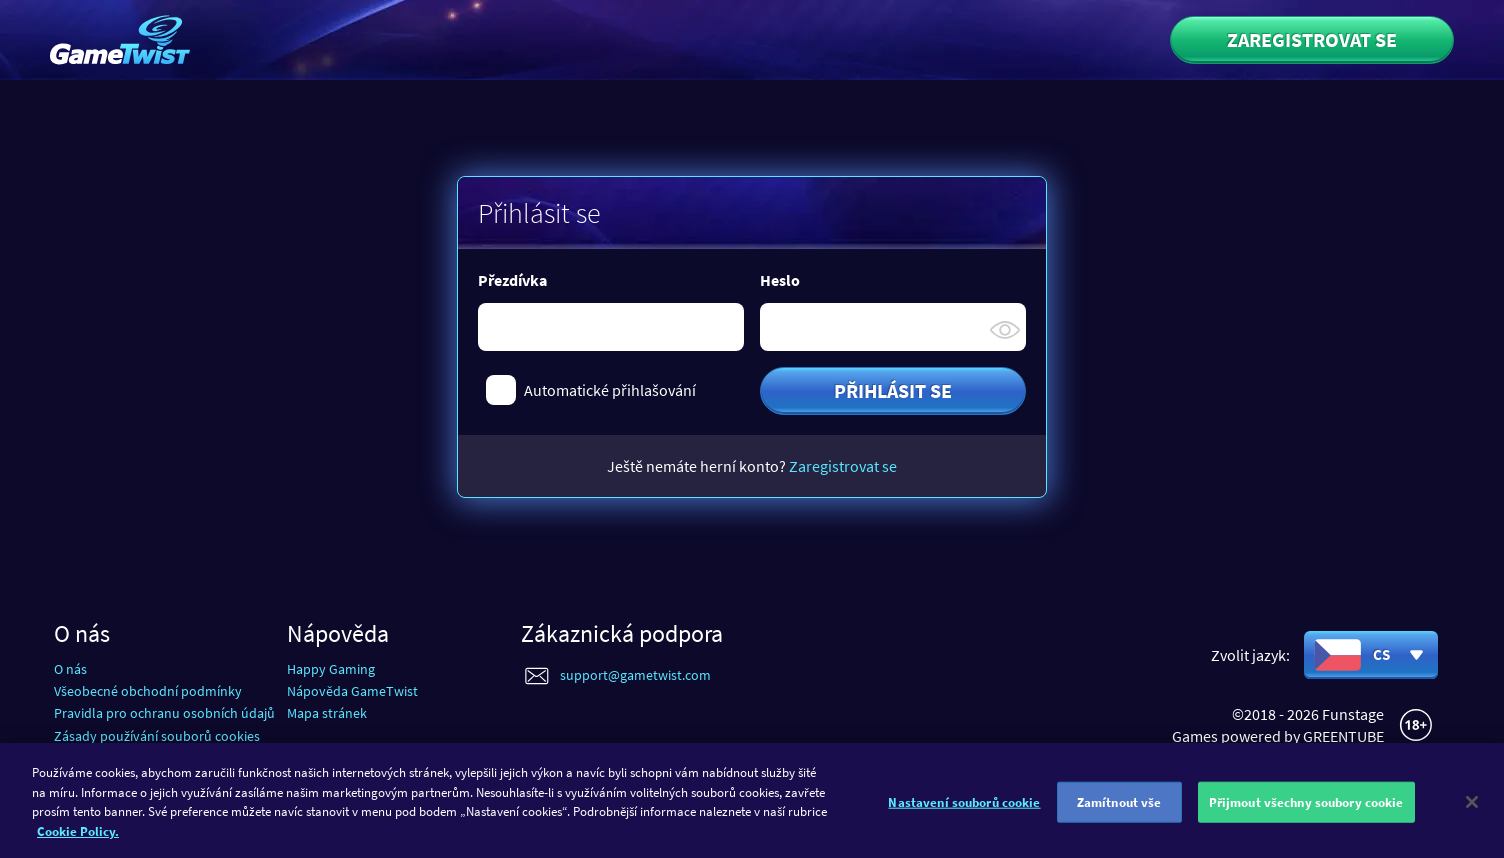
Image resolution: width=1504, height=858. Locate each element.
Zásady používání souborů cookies (157, 736)
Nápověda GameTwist (352, 691)
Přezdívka (512, 280)
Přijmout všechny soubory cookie (1306, 808)
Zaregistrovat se (1312, 39)
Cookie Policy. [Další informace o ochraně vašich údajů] (78, 837)
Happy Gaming (331, 669)
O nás (70, 669)
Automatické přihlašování (610, 390)
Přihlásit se (893, 390)
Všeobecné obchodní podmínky (148, 691)
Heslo (780, 280)
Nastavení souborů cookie (964, 808)
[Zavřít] (1472, 808)
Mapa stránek (327, 713)
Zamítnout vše (1119, 808)
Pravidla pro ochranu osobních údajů (164, 713)
